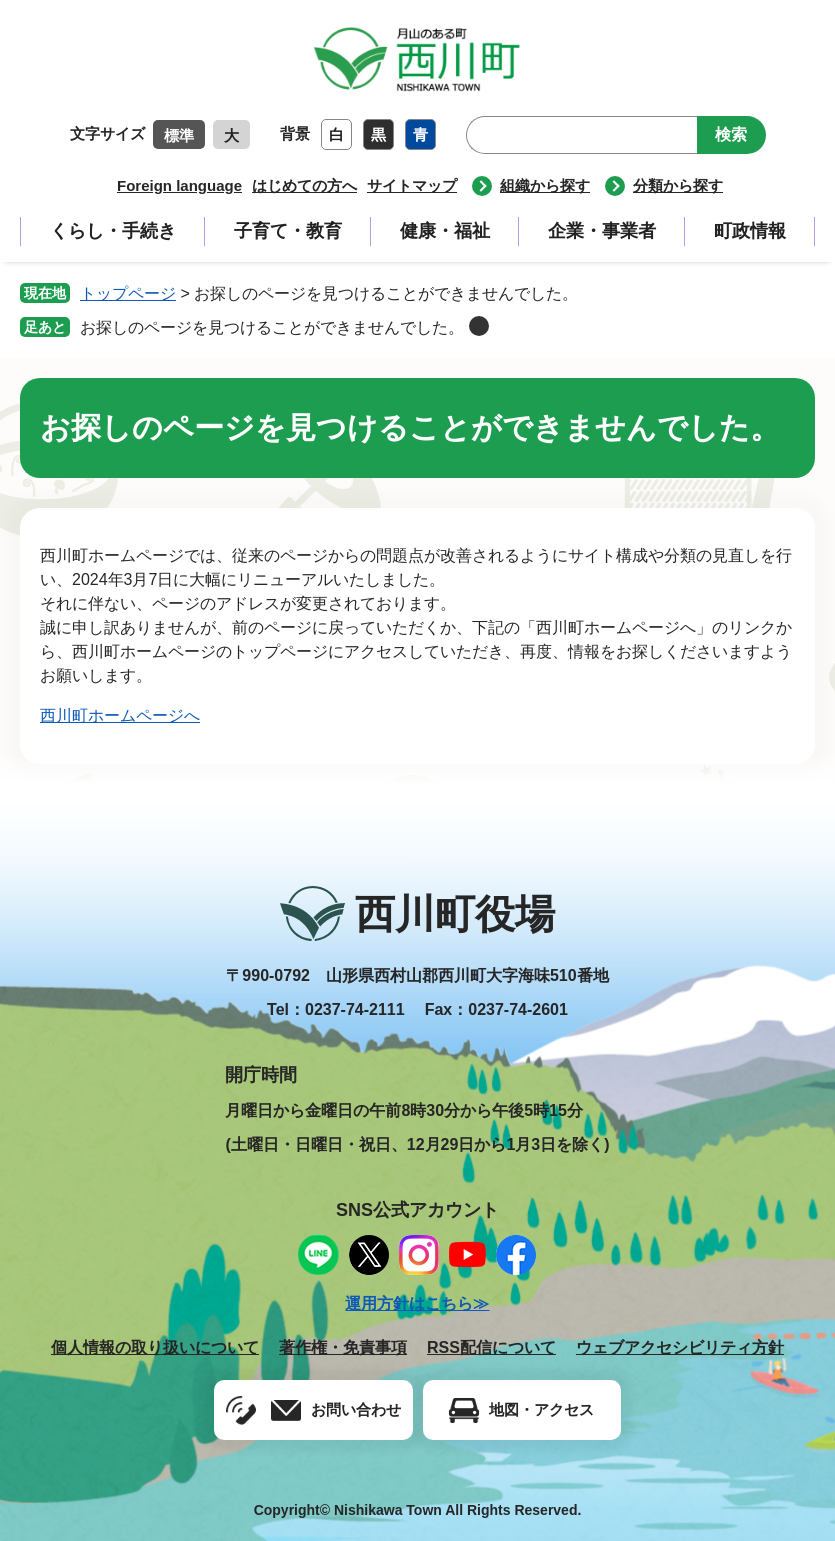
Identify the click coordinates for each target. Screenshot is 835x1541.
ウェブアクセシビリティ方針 (680, 1347)
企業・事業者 (602, 231)
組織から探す (545, 185)
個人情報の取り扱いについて (155, 1347)
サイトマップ (412, 185)
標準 (179, 135)
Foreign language (179, 185)
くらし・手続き (113, 231)
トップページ (128, 293)
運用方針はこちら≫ (417, 1303)
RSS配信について (491, 1347)
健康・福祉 (445, 231)
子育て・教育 (288, 231)
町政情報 (750, 231)
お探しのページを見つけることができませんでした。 (272, 327)
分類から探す (678, 185)
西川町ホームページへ (120, 715)
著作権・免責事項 (343, 1347)
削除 (479, 326)
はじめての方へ (304, 185)
